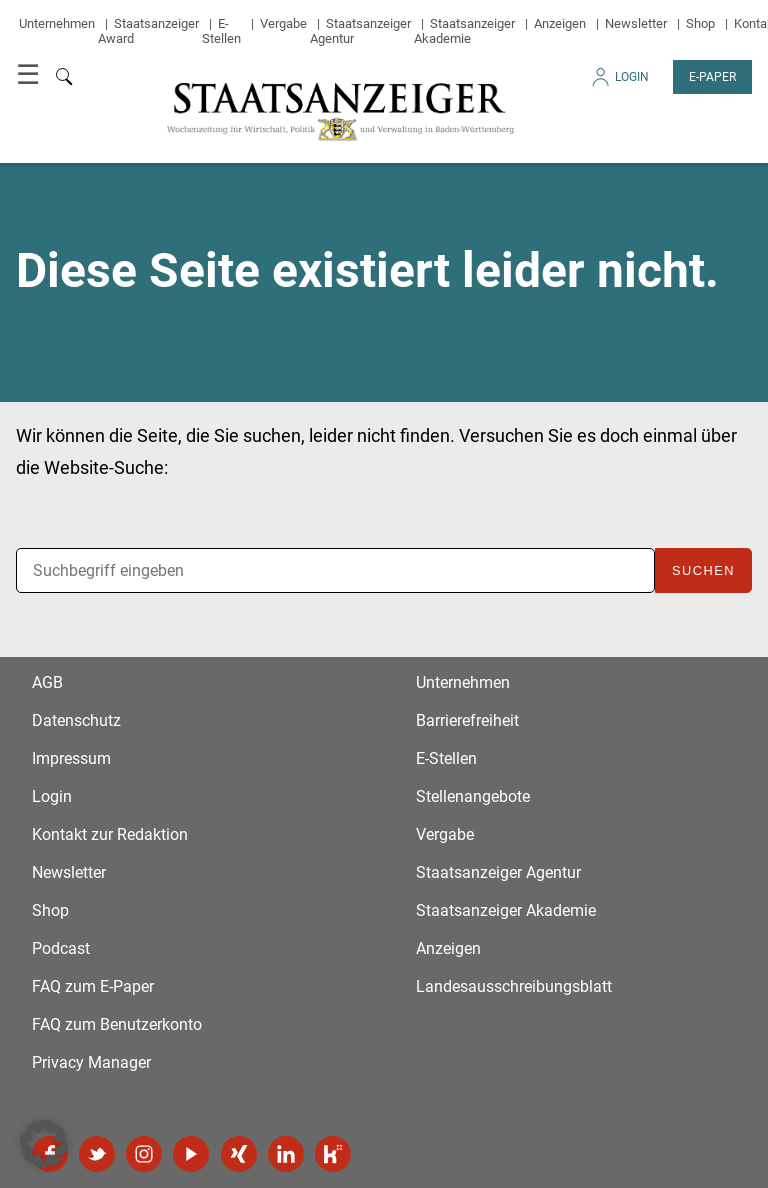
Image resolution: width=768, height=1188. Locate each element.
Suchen (703, 570)
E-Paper (712, 77)
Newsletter (636, 23)
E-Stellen (221, 31)
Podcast (61, 948)
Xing (239, 1154)
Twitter (97, 1154)
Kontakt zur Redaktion (110, 834)
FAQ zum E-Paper (93, 986)
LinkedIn (286, 1154)
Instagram (144, 1154)
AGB (47, 682)
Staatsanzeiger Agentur (498, 872)
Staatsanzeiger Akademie (464, 31)
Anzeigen (560, 23)
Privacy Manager (91, 1062)
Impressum (71, 758)
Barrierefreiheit (467, 720)
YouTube (191, 1154)
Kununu (333, 1154)
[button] (44, 1144)
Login (619, 82)
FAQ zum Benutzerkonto (117, 1024)
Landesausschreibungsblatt (514, 986)
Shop (700, 23)
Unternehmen (57, 23)
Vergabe (283, 23)
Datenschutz (76, 720)
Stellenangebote (473, 796)
